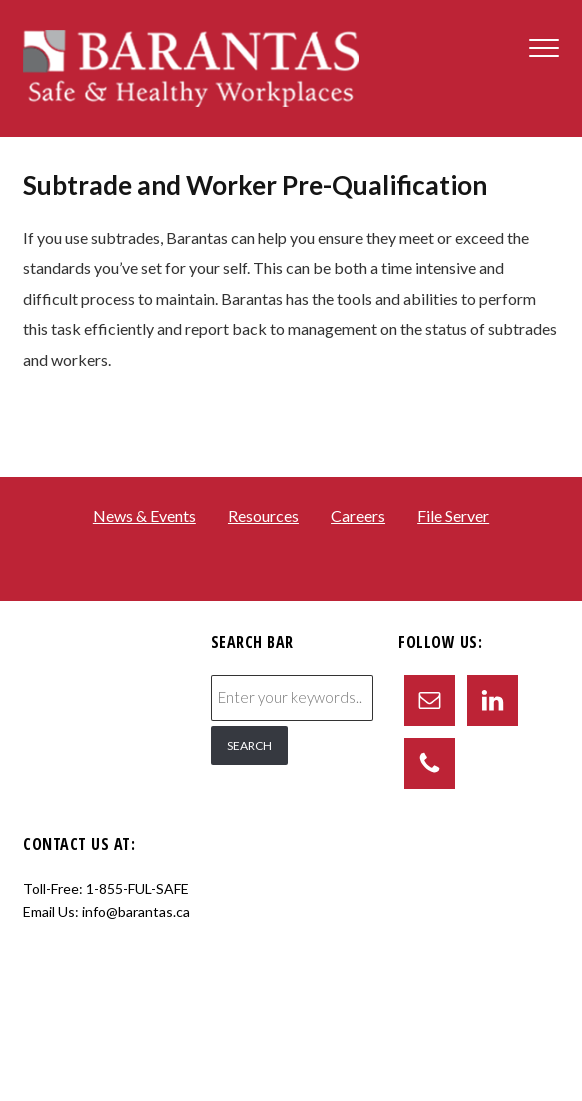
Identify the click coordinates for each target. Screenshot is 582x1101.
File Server (453, 515)
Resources (263, 515)
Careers (358, 515)
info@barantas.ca (136, 911)
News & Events (144, 515)
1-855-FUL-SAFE (137, 888)
